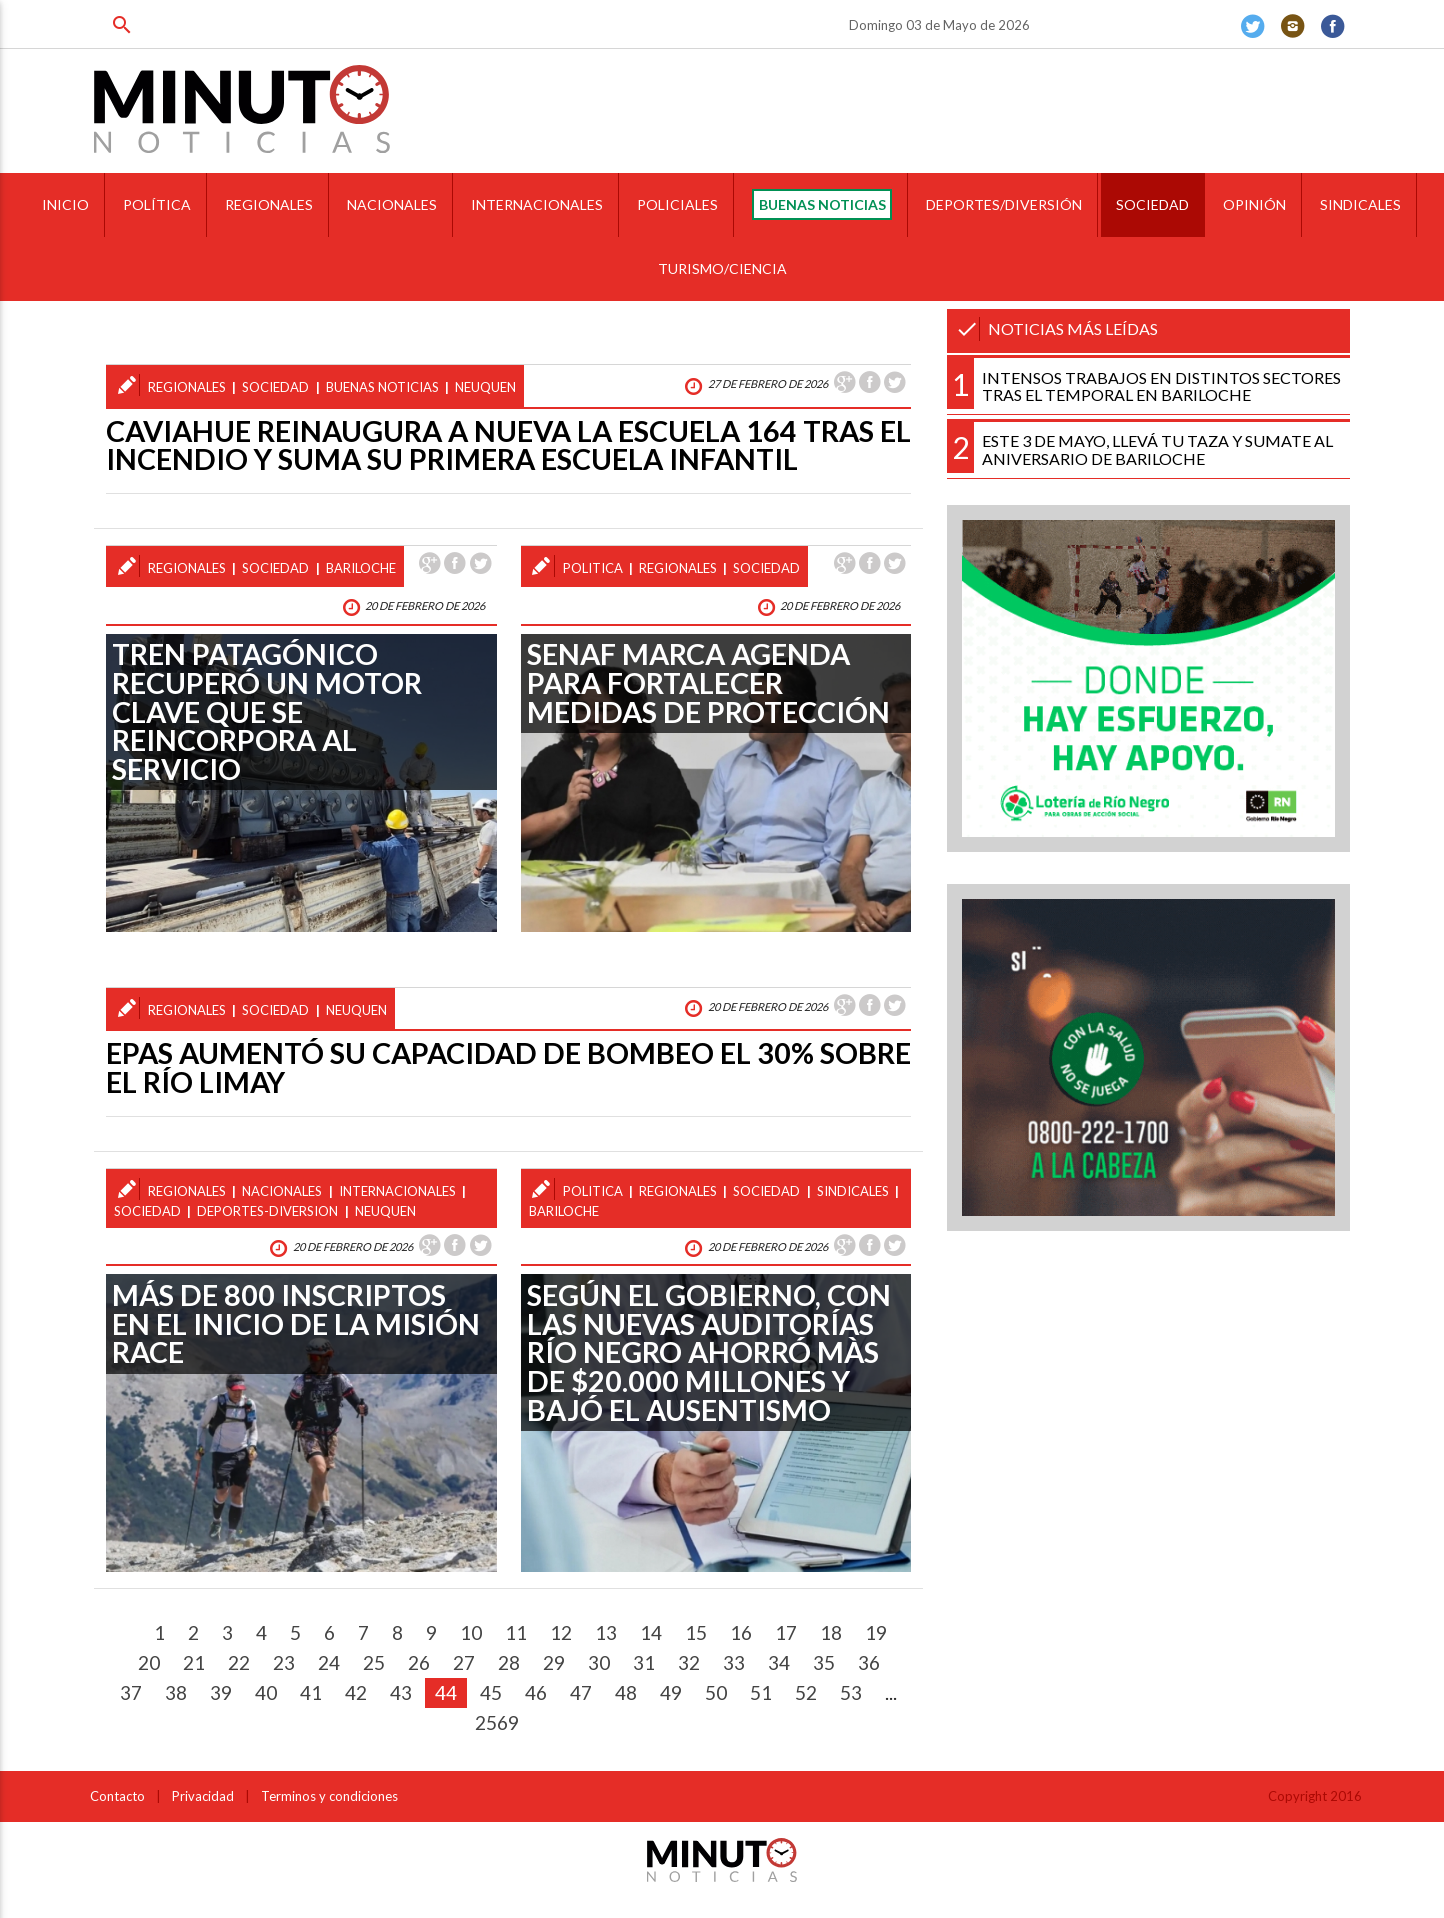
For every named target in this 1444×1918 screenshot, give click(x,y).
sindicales (853, 1191)
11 (516, 1632)
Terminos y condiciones (329, 1796)
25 (374, 1662)
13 (606, 1632)
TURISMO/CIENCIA (722, 268)
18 (831, 1632)
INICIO (65, 204)
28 (509, 1662)
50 (716, 1692)
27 (464, 1662)
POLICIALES (677, 204)
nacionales (282, 1191)
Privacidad (203, 1796)
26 (419, 1662)
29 (554, 1662)
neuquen (485, 387)
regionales (187, 387)
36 (869, 1662)
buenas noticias (382, 387)
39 (221, 1692)
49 (671, 1692)
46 (536, 1692)
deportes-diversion (267, 1211)
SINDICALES (1360, 204)
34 (779, 1662)
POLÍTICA (157, 204)
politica (593, 568)
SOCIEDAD (1152, 204)
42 (356, 1692)
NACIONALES (392, 204)
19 (876, 1632)
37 (131, 1692)
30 (599, 1662)
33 (734, 1662)
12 (561, 1632)
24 (329, 1662)
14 (651, 1632)
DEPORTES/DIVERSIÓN (1004, 204)
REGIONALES (269, 204)
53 (851, 1692)
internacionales (397, 1191)
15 (696, 1632)
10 (471, 1632)
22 (239, 1662)
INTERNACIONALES (537, 204)
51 (761, 1692)
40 (266, 1692)
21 (194, 1662)
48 (626, 1692)
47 (581, 1692)
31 (644, 1662)
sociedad (275, 387)
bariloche (361, 568)
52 (806, 1692)
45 (491, 1692)
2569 (497, 1722)
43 (401, 1692)
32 (689, 1662)
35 (824, 1662)
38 (176, 1692)
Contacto (117, 1796)
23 (284, 1662)
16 (741, 1632)
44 (446, 1692)
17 (786, 1632)
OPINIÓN (1254, 204)
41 (311, 1692)
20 (149, 1662)
